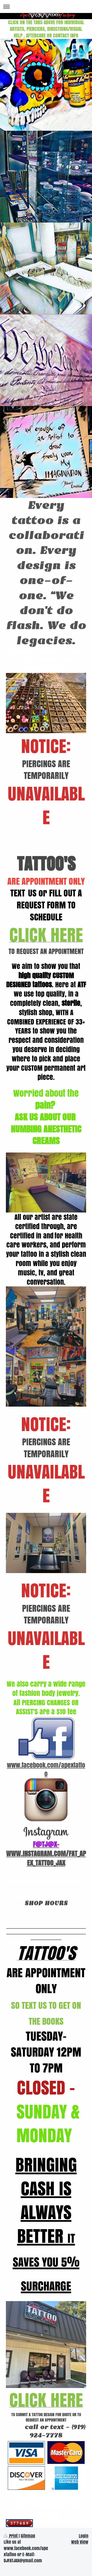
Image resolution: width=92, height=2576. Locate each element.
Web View (79, 2542)
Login (83, 2535)
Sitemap (28, 2535)
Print (11, 2535)
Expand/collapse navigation (46, 6)
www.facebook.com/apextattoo (46, 1769)
